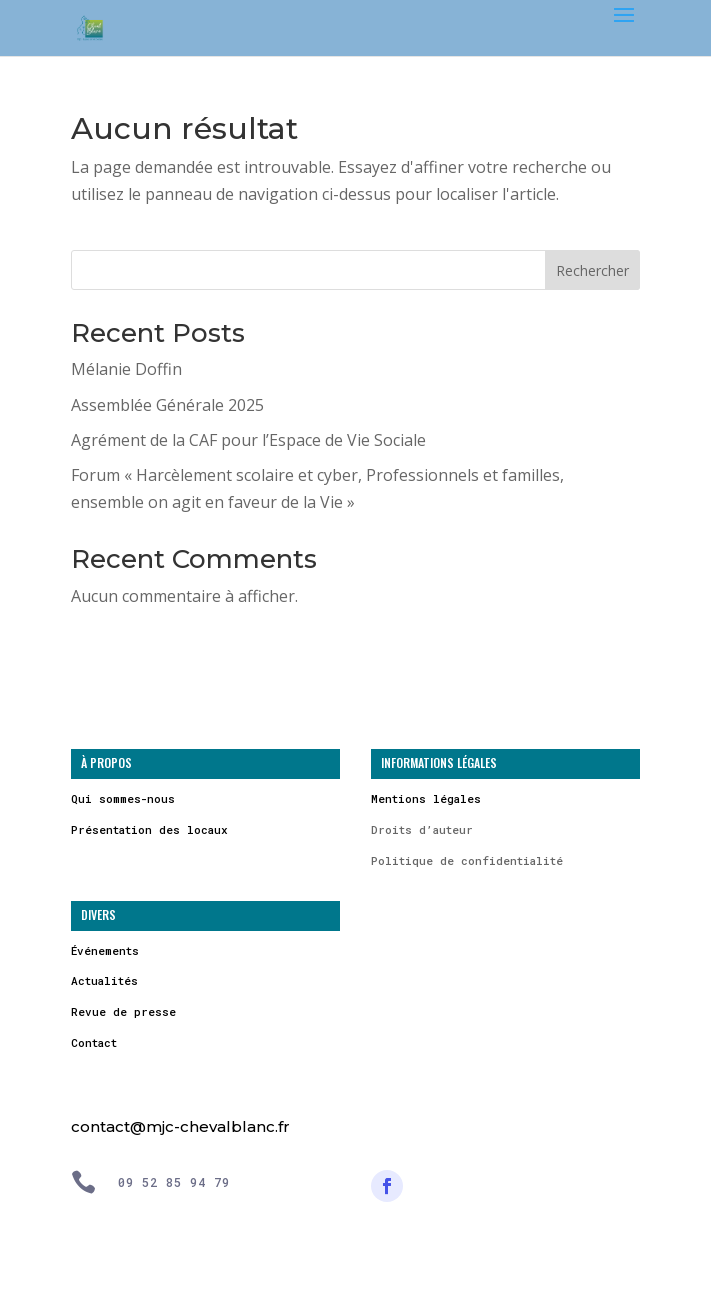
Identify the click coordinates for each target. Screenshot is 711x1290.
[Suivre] (387, 1186)
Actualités (104, 980)
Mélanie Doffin (126, 369)
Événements (105, 950)
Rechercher (592, 270)
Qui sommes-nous (123, 798)
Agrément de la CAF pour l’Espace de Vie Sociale (248, 440)
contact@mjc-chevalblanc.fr (180, 1126)
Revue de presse (123, 1011)
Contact (94, 1042)
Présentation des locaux (149, 829)
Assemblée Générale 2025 (167, 405)
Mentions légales (426, 798)
